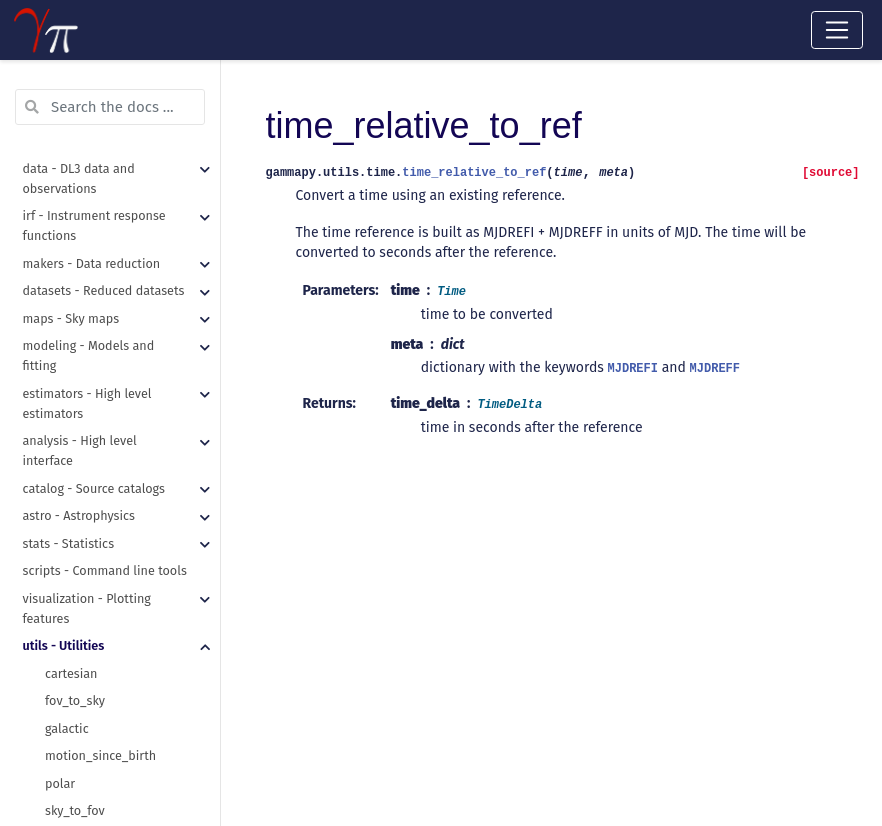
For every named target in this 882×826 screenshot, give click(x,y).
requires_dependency (106, 575)
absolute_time (86, 630)
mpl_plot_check (90, 520)
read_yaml (74, 218)
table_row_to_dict (96, 355)
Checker (67, 603)
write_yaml (76, 273)
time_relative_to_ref (103, 713)
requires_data (84, 548)
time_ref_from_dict (99, 658)
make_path (76, 190)
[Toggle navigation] (837, 30)
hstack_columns (91, 300)
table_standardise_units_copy (130, 383)
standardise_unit (93, 740)
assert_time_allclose (103, 493)
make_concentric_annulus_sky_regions (132, 80)
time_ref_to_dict (91, 685)
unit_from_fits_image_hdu (119, 768)
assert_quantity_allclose (114, 438)
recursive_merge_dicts (108, 245)
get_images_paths (96, 163)
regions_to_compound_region (130, 135)
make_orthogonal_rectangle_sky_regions (132, 108)
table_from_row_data (105, 328)
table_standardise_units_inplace (132, 410)
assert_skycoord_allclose (116, 465)
